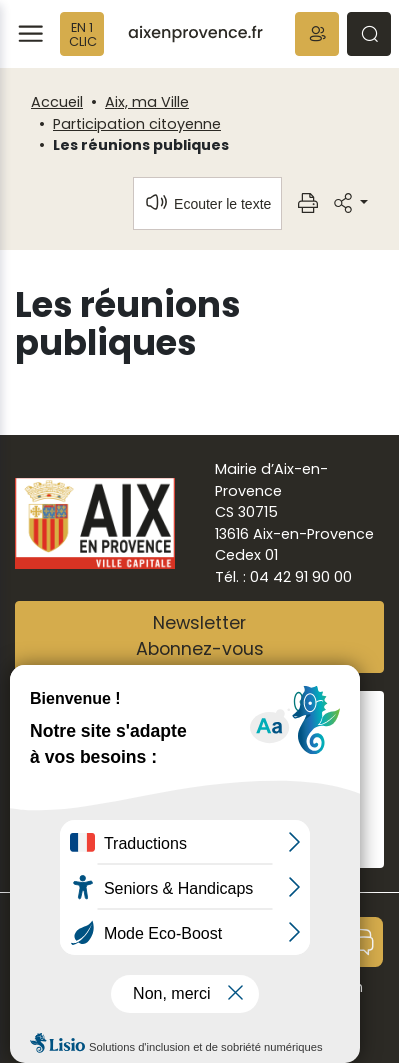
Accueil (57, 102)
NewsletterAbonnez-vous (200, 636)
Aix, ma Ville (147, 102)
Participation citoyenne (137, 124)
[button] (317, 34)
